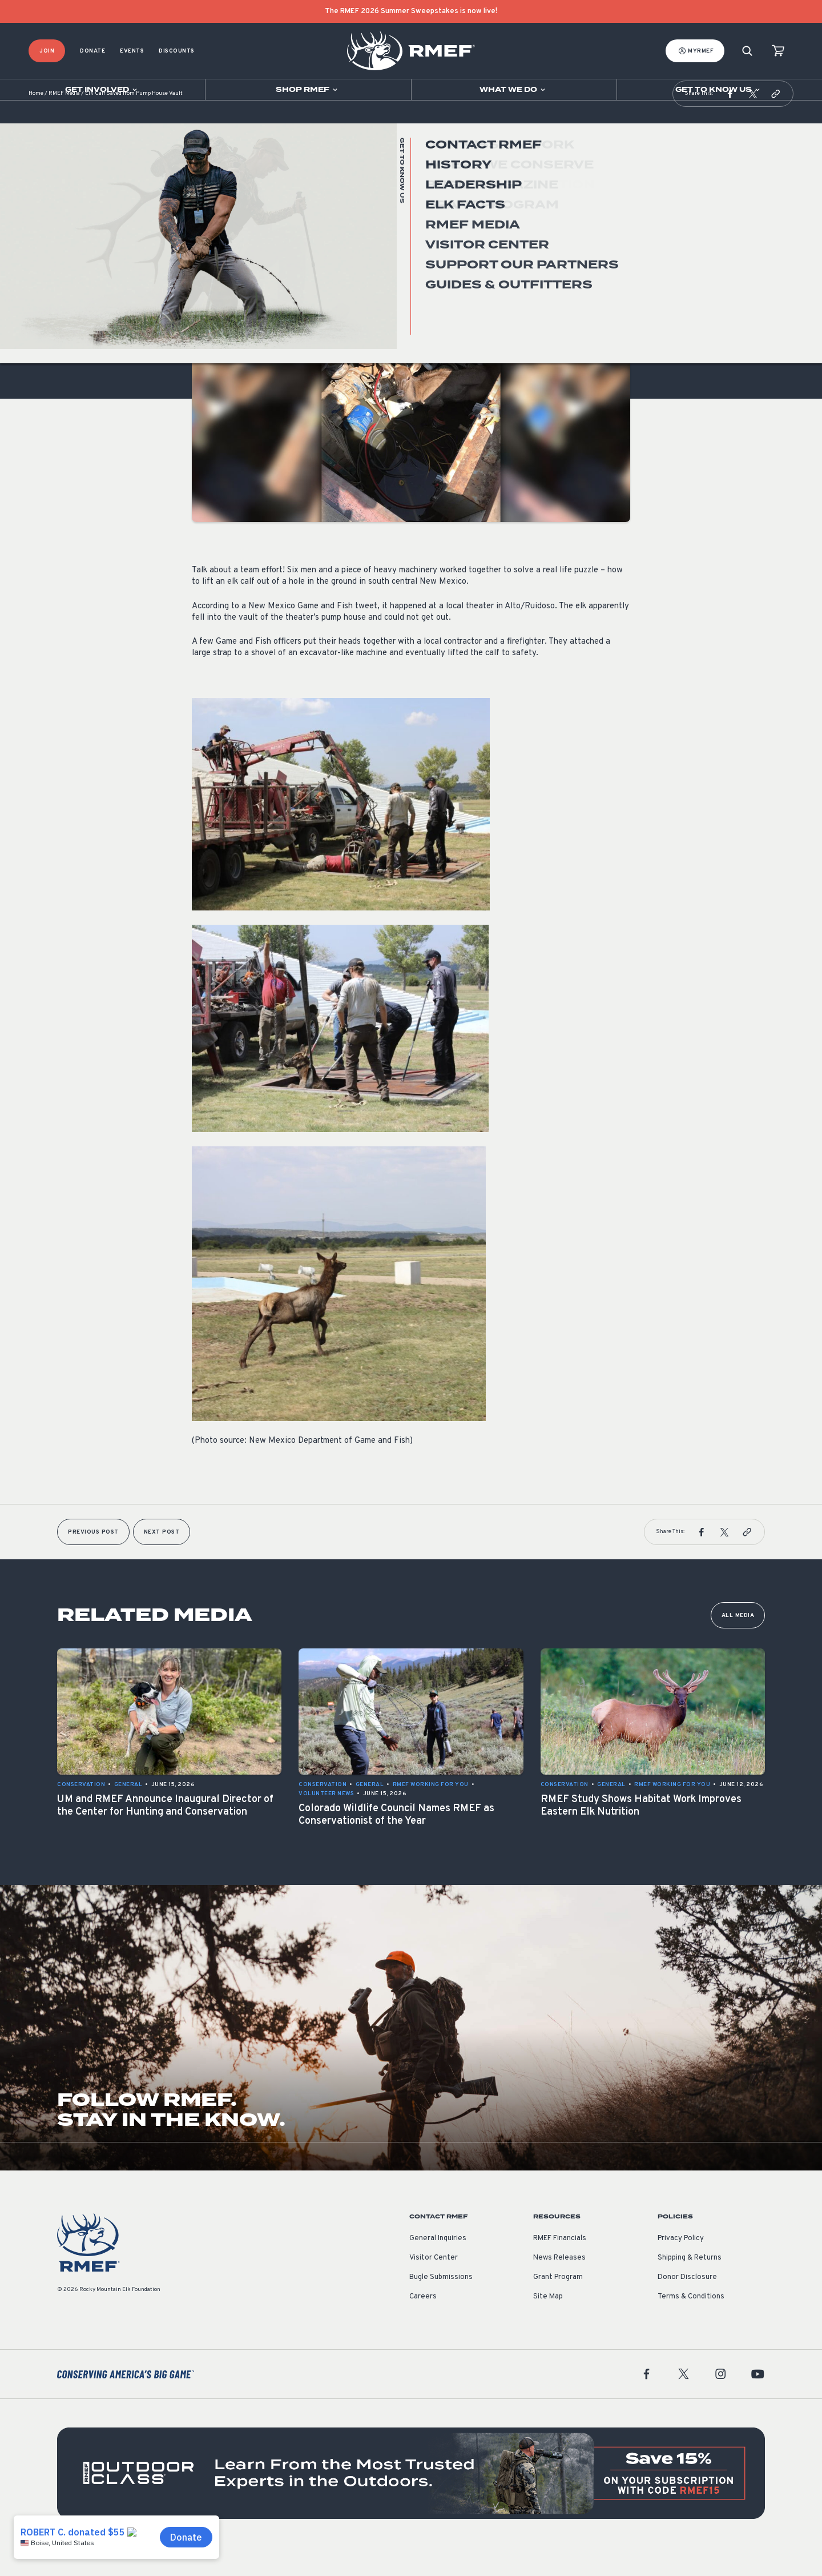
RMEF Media (64, 122)
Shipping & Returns (690, 2286)
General (206, 270)
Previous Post (93, 1560)
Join (46, 51)
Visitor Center (433, 2286)
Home (36, 122)
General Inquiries (437, 2267)
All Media (738, 1644)
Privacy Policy (681, 2267)
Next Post (162, 1560)
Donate (92, 51)
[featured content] (411, 2501)
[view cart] (778, 51)
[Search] (747, 51)
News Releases (559, 2286)
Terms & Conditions (691, 2325)
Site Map (548, 2325)
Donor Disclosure (687, 2305)
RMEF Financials (559, 2267)
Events (132, 51)
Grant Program (558, 2305)
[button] (730, 122)
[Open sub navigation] (102, 89)
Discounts (177, 51)
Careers (423, 2325)
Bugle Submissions (441, 2305)
